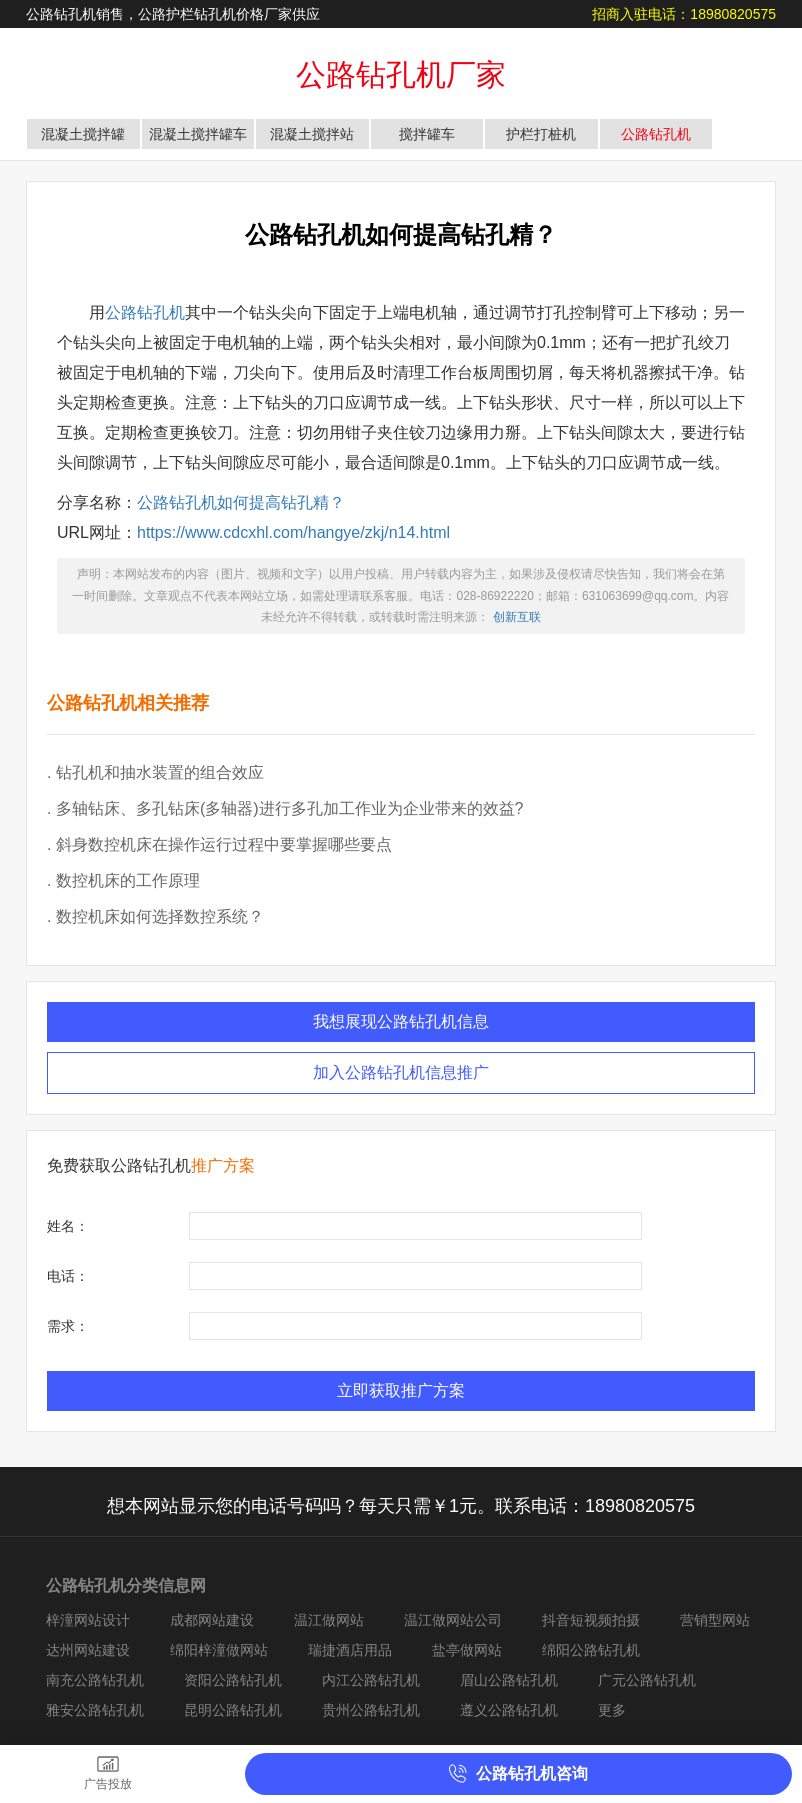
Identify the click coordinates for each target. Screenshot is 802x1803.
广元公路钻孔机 (647, 1680)
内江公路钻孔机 (371, 1680)
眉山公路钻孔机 (509, 1680)
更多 (612, 1710)
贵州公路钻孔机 (371, 1710)
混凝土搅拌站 (312, 134)
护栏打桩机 (541, 134)
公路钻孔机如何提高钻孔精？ (241, 502)
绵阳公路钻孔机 (591, 1650)
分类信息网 (166, 1585)
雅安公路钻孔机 (95, 1710)
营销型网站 (715, 1620)
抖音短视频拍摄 (591, 1620)
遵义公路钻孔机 (509, 1710)
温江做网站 (329, 1620)
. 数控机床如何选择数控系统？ (155, 916)
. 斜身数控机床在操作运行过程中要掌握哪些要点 (219, 844)
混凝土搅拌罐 (83, 134)
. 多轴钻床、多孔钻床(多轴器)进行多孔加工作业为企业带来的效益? (285, 808)
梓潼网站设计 (88, 1620)
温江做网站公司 (453, 1620)
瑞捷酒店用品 (350, 1650)
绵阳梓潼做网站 (219, 1650)
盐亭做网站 (467, 1650)
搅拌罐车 (427, 134)
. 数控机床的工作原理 (123, 880)
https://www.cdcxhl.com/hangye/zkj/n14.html (293, 532)
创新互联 (517, 617)
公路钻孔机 (656, 134)
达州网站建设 (88, 1650)
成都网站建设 (212, 1620)
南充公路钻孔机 (95, 1680)
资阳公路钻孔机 (233, 1680)
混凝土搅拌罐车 (198, 134)
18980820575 (733, 14)
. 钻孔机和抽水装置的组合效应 (155, 772)
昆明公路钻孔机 (233, 1710)
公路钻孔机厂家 (401, 74)
